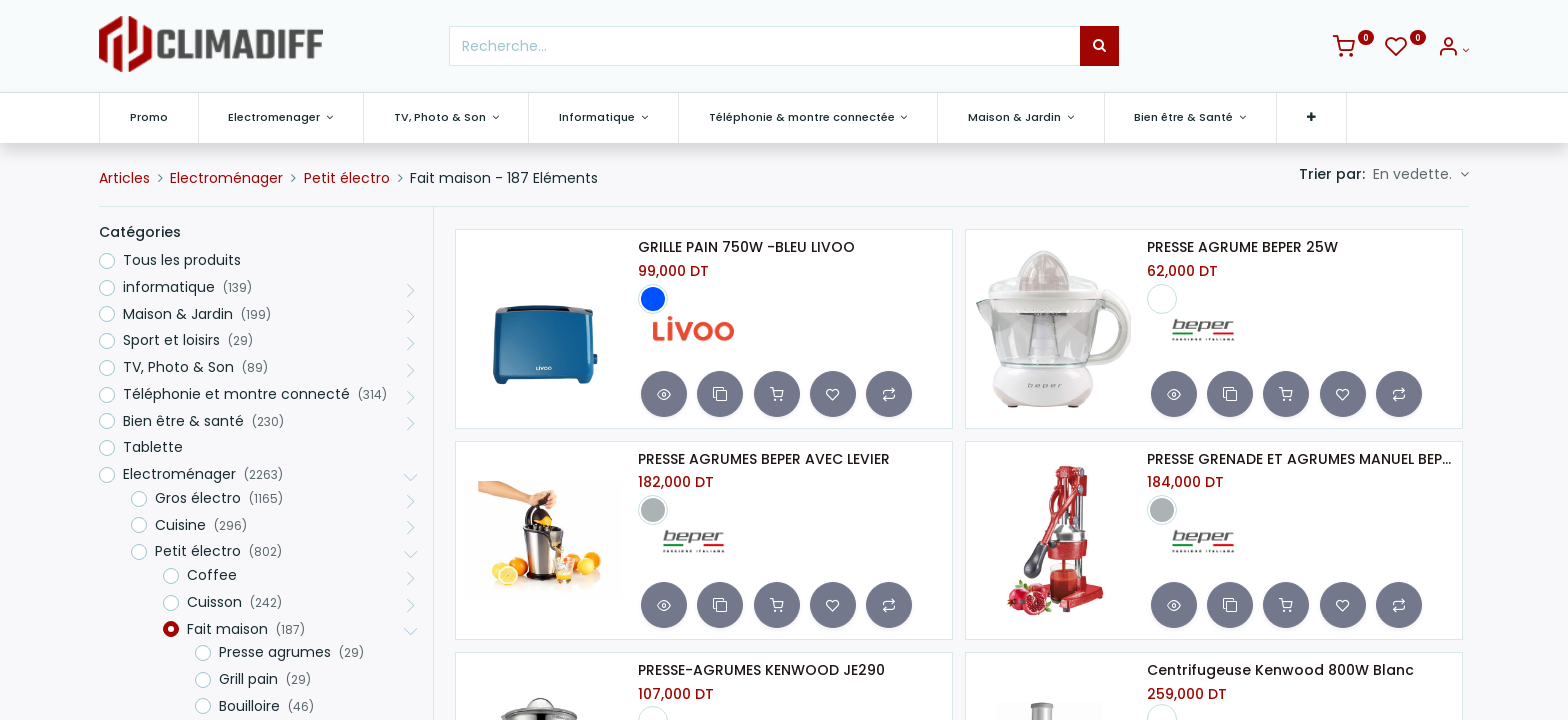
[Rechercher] (1099, 46)
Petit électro (347, 178)
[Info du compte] (1453, 50)
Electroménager (226, 178)
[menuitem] (149, 117)
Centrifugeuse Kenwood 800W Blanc (1280, 670)
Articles (124, 178)
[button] (1311, 117)
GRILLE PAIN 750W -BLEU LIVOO (746, 247)
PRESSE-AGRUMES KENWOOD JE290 (761, 670)
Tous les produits (182, 260)
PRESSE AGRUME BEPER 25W (1242, 247)
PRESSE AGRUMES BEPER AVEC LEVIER (764, 459)
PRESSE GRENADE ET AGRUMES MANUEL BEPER (1300, 459)
